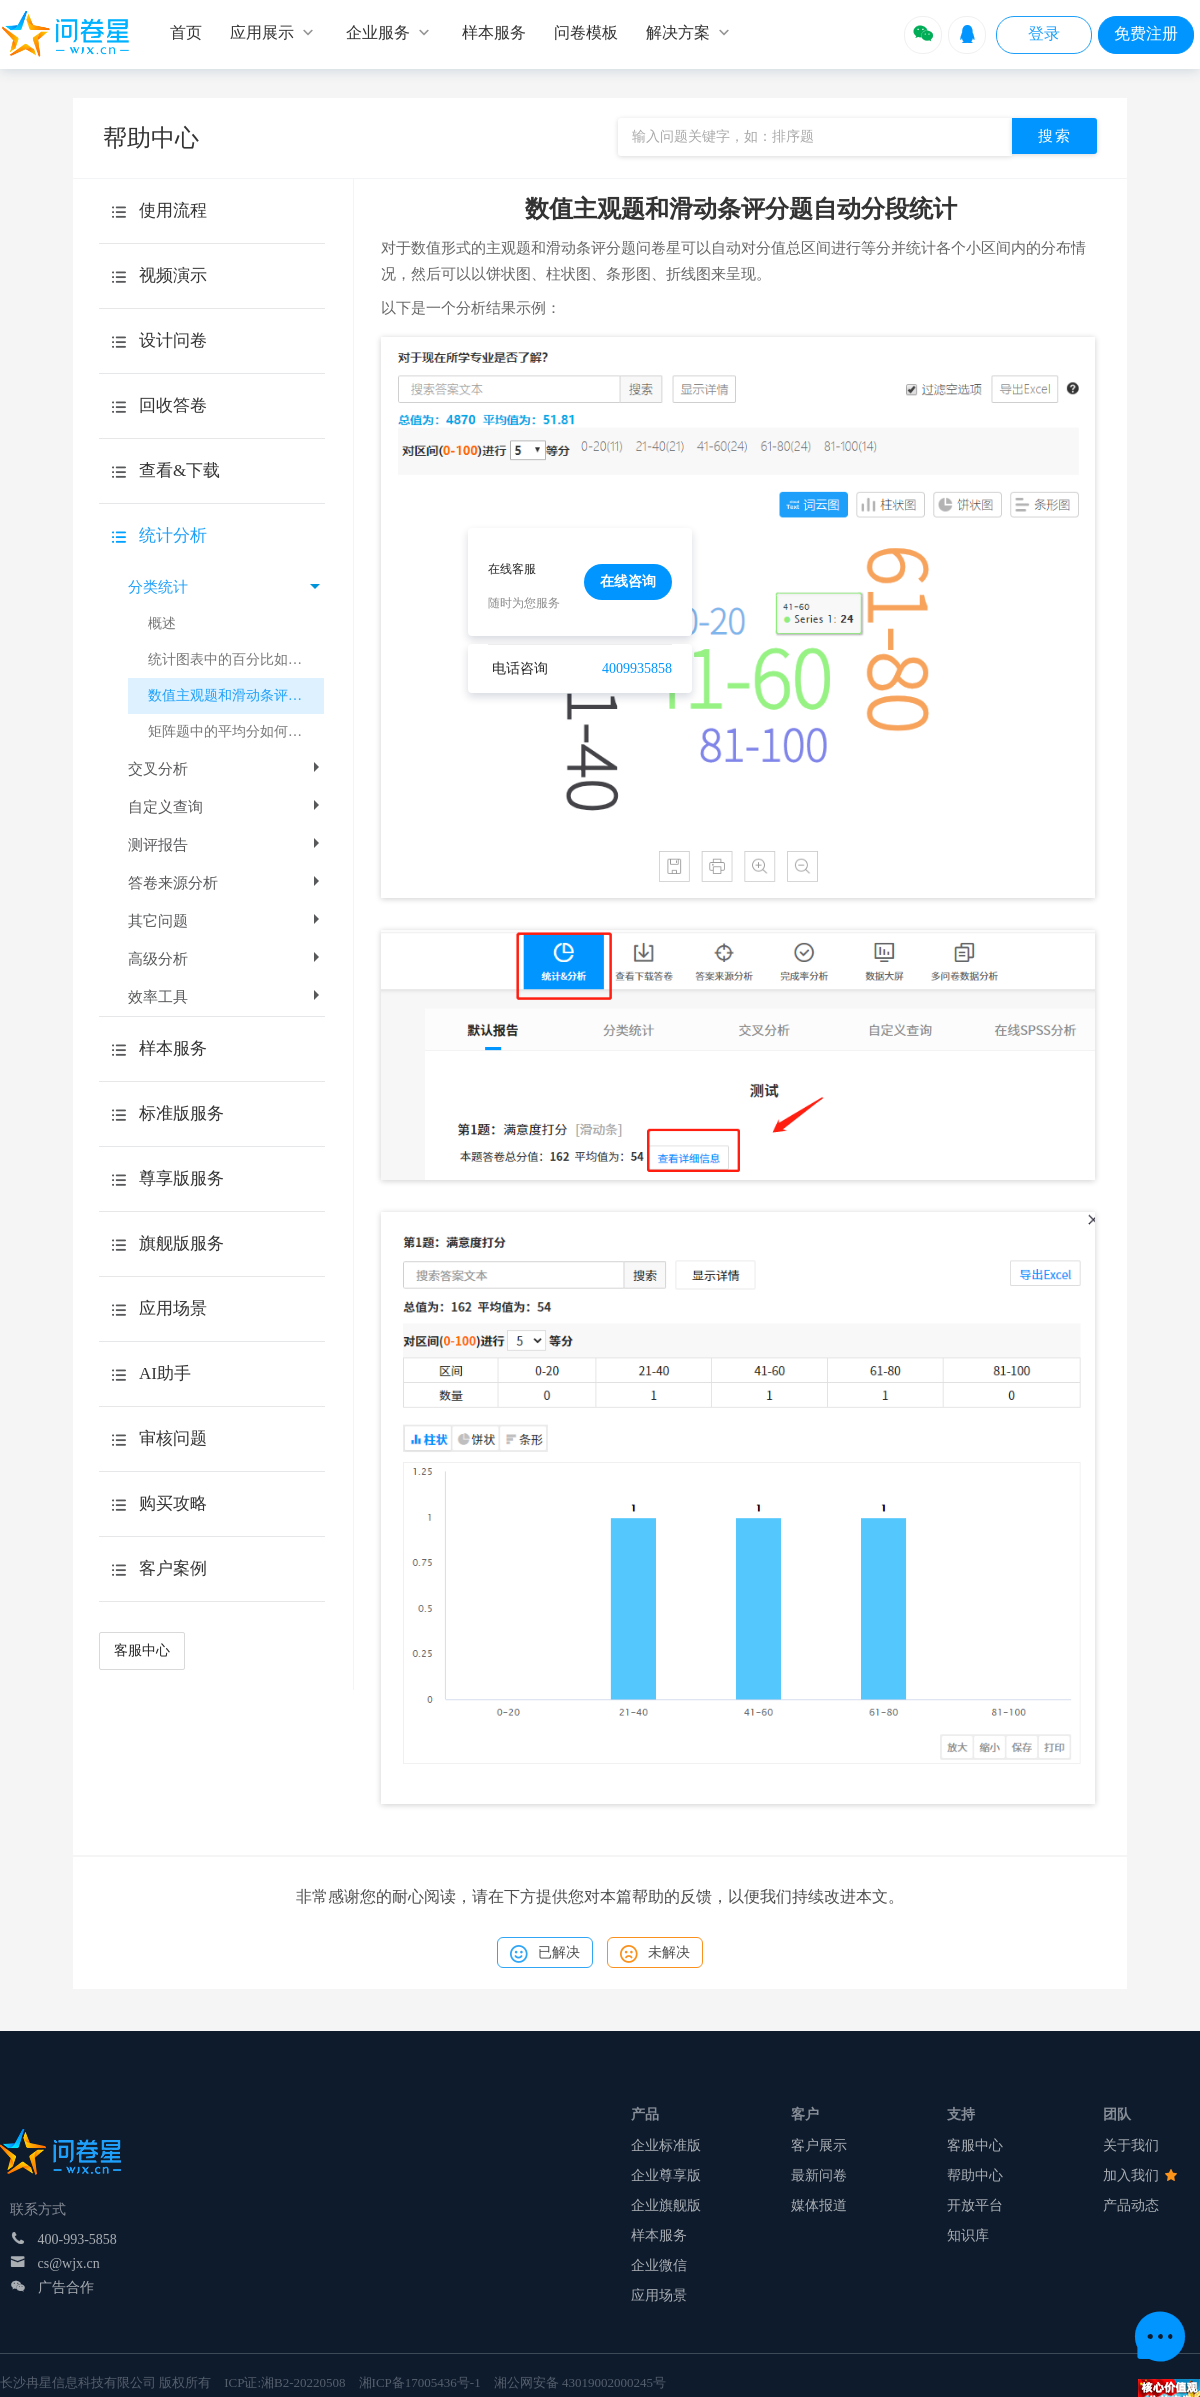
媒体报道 (819, 2205)
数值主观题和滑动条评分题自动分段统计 (236, 695)
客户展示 (819, 2145)
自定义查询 (226, 807)
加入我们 (1140, 2175)
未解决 (655, 1954)
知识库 (968, 2235)
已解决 (545, 1954)
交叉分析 (226, 769)
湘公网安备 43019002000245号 (580, 2382)
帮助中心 (975, 2175)
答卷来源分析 (226, 883)
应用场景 (659, 2295)
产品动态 (1131, 2205)
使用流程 (173, 210)
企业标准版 (666, 2145)
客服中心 (142, 1650)
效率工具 (226, 997)
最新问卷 (819, 2175)
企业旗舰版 (666, 2205)
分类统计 (224, 587)
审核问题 (173, 1438)
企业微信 (659, 2265)
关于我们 (1131, 2145)
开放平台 (975, 2205)
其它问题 (226, 921)
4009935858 (637, 668)
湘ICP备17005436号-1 (420, 2382)
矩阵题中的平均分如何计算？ (236, 731)
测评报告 (226, 845)
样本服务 (659, 2235)
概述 (162, 623)
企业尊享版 (666, 2175)
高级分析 (226, 959)
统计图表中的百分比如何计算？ (236, 659)
